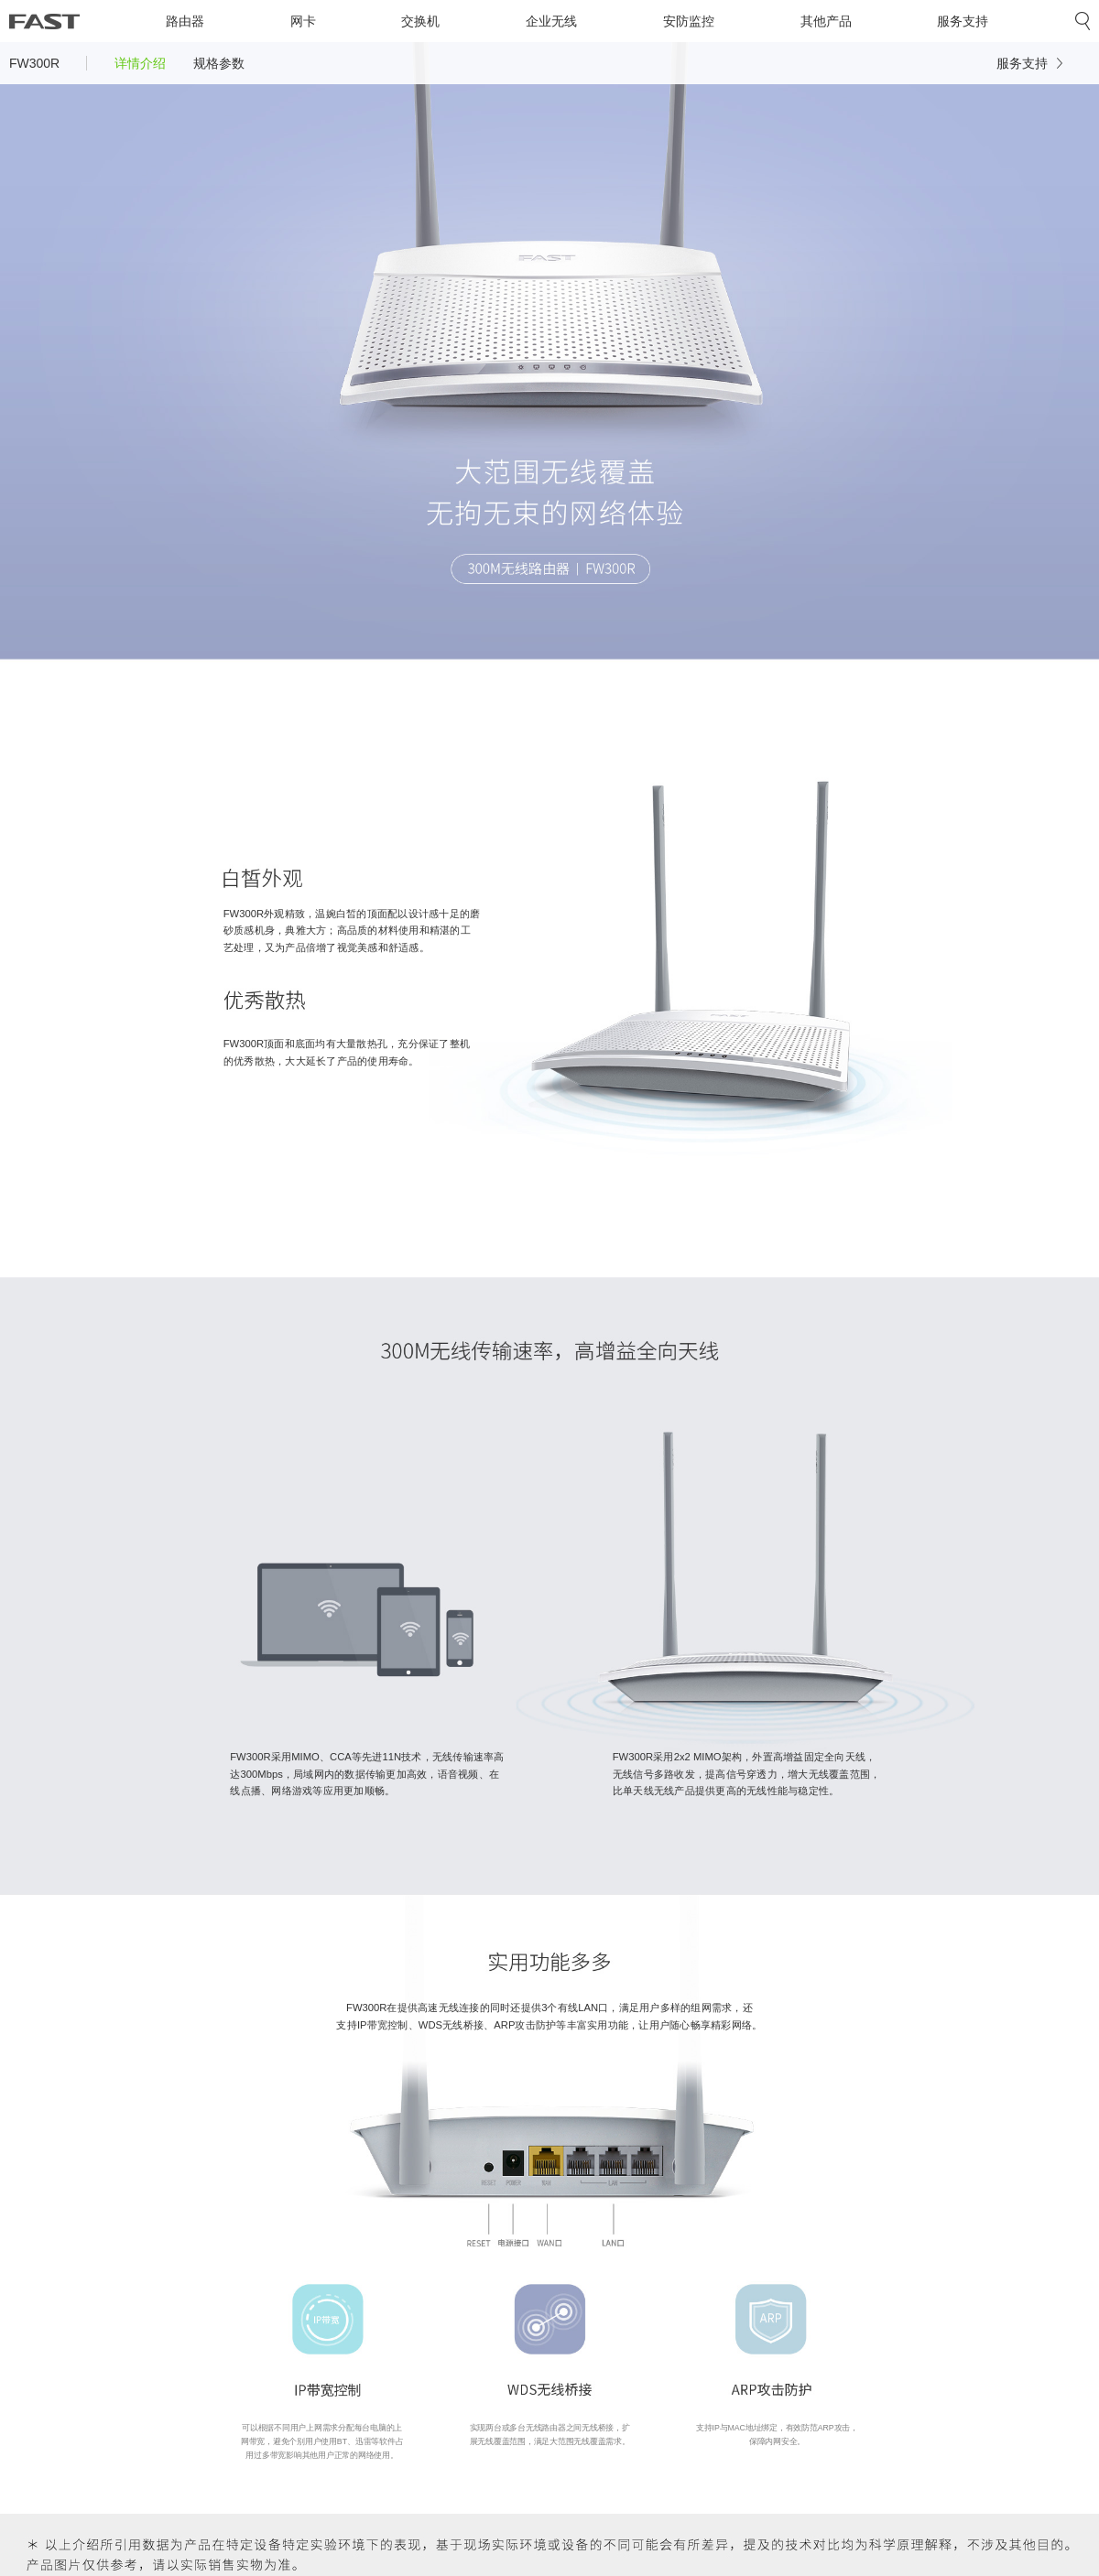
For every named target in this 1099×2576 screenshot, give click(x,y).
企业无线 (551, 21)
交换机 (420, 21)
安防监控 (688, 21)
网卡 (303, 21)
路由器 (185, 21)
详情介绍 (140, 63)
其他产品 (826, 21)
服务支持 (962, 21)
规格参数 (219, 63)
